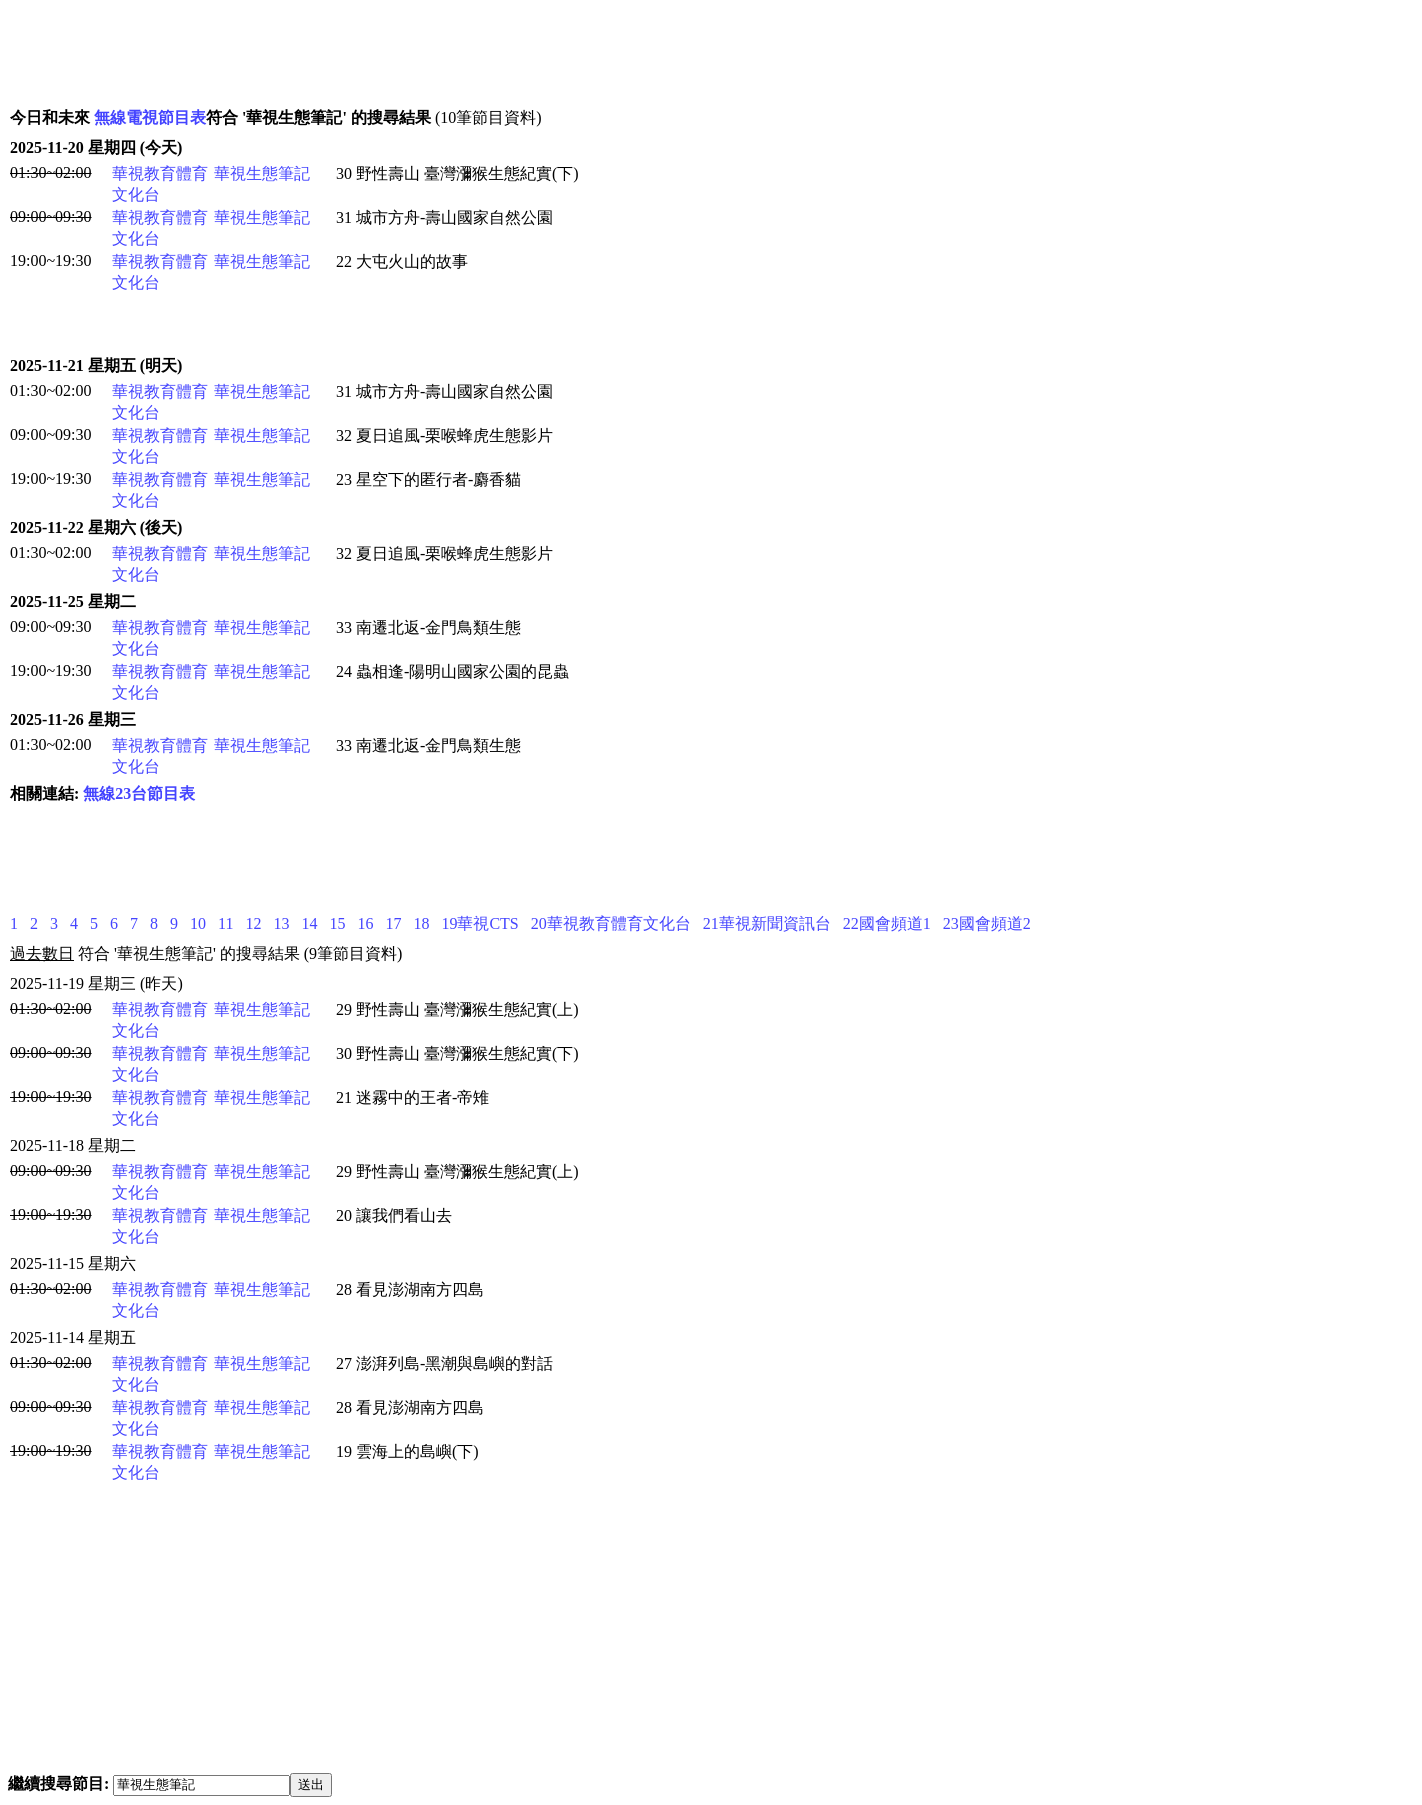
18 (421, 923)
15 (337, 923)
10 (198, 923)
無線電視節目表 (150, 117)
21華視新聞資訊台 (767, 923)
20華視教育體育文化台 (611, 923)
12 (253, 923)
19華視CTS (479, 923)
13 (281, 923)
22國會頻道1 (887, 923)
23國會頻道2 (987, 923)
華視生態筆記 (262, 173)
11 (225, 923)
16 (365, 923)
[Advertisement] (376, 53)
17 (393, 923)
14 (309, 923)
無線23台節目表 (139, 793)
